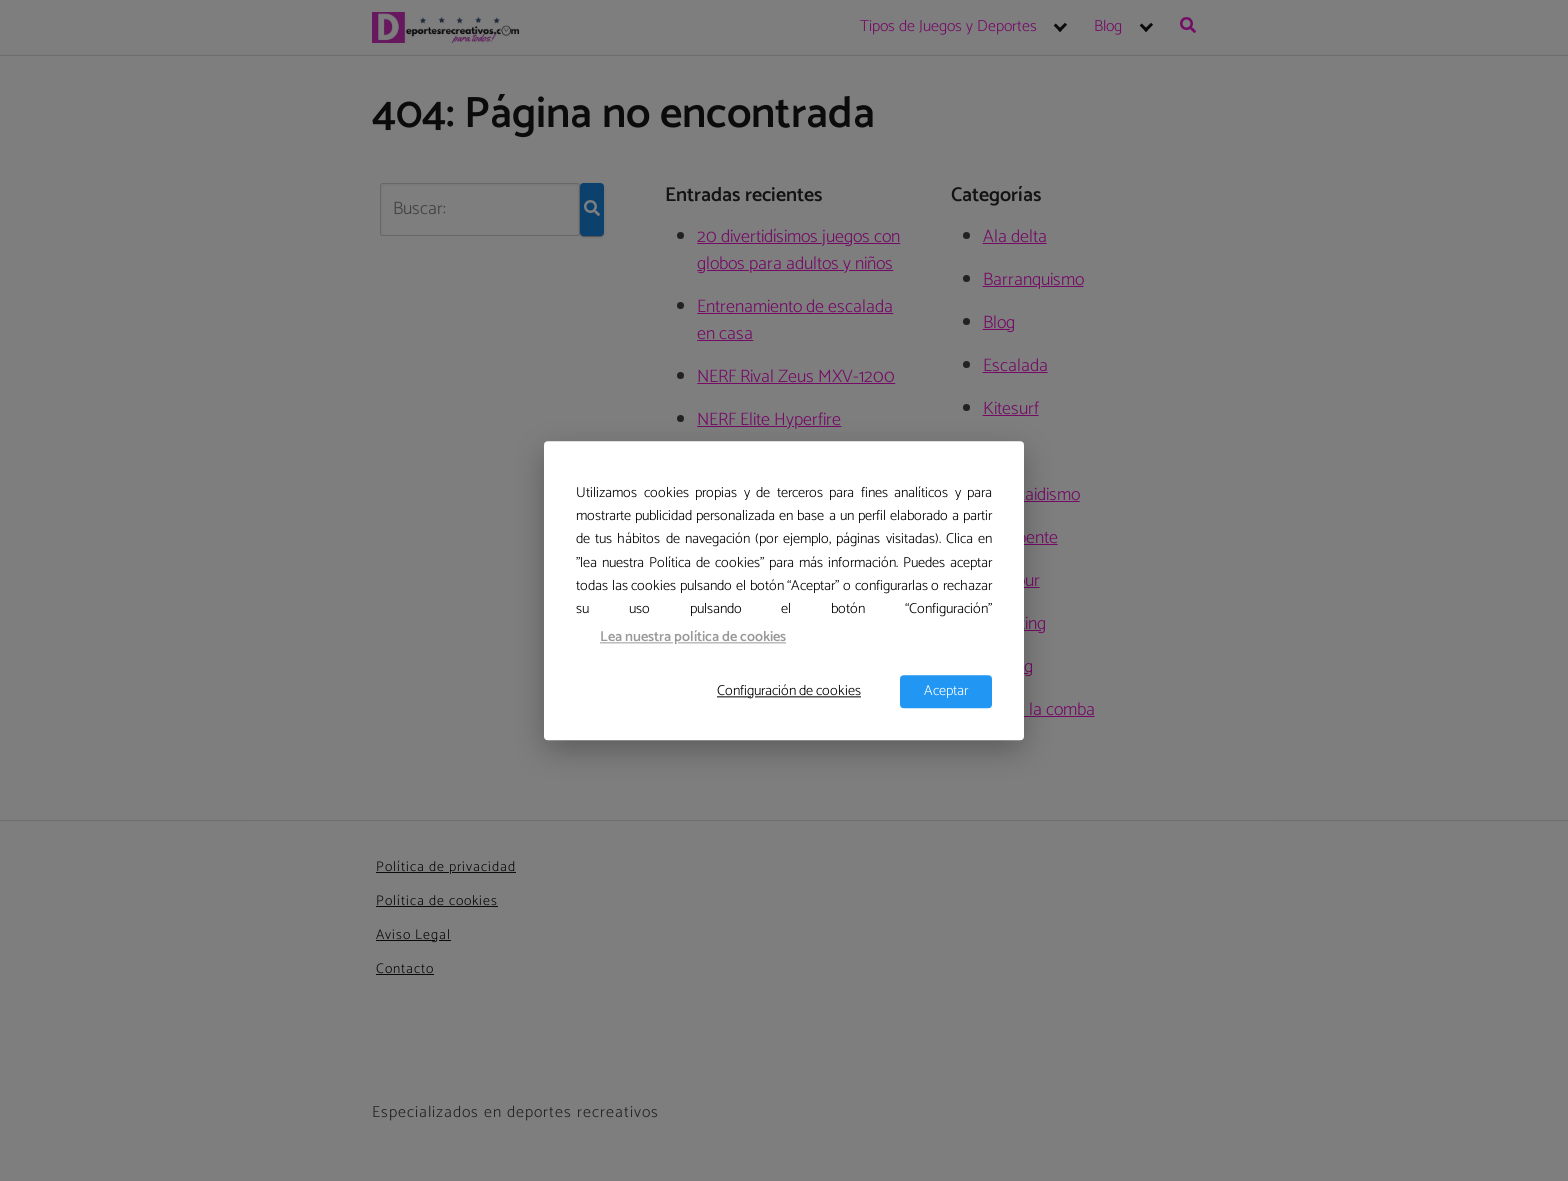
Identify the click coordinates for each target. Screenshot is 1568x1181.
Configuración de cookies (789, 691)
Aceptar (946, 691)
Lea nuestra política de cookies (693, 638)
